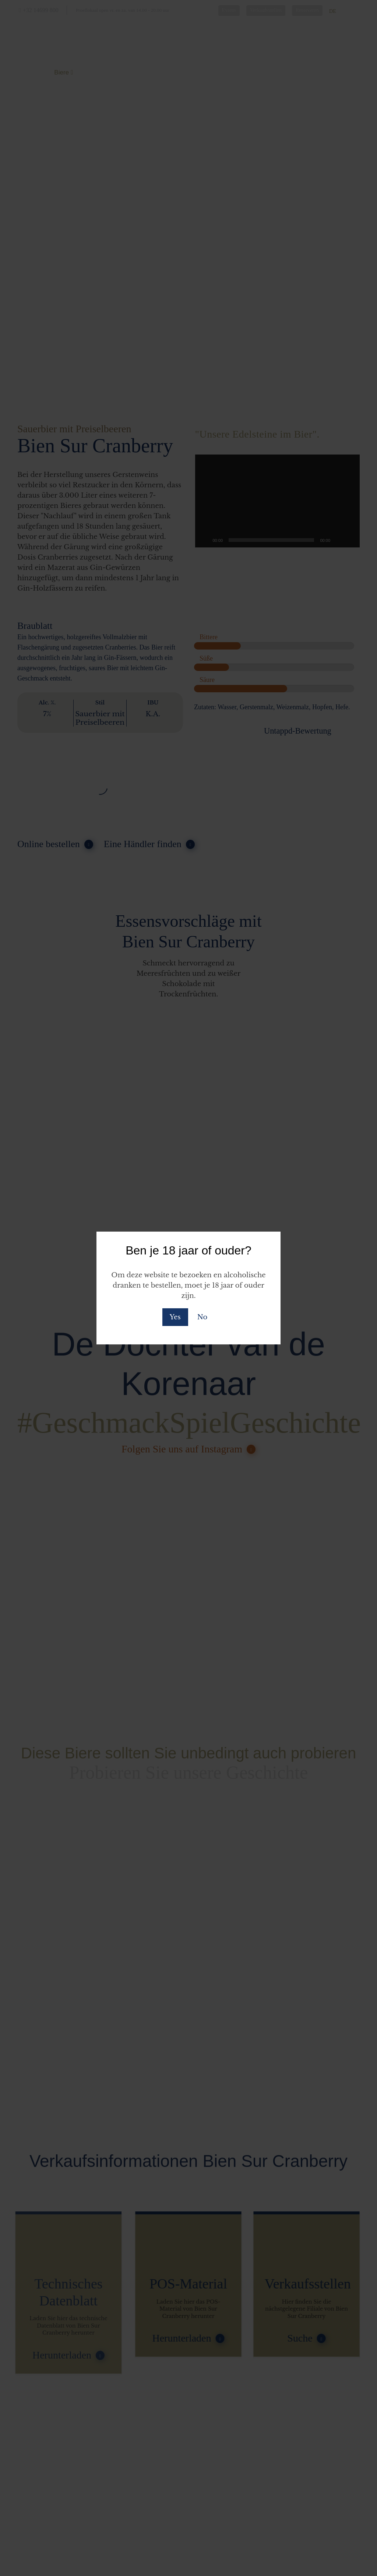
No (202, 1317)
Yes (175, 1317)
